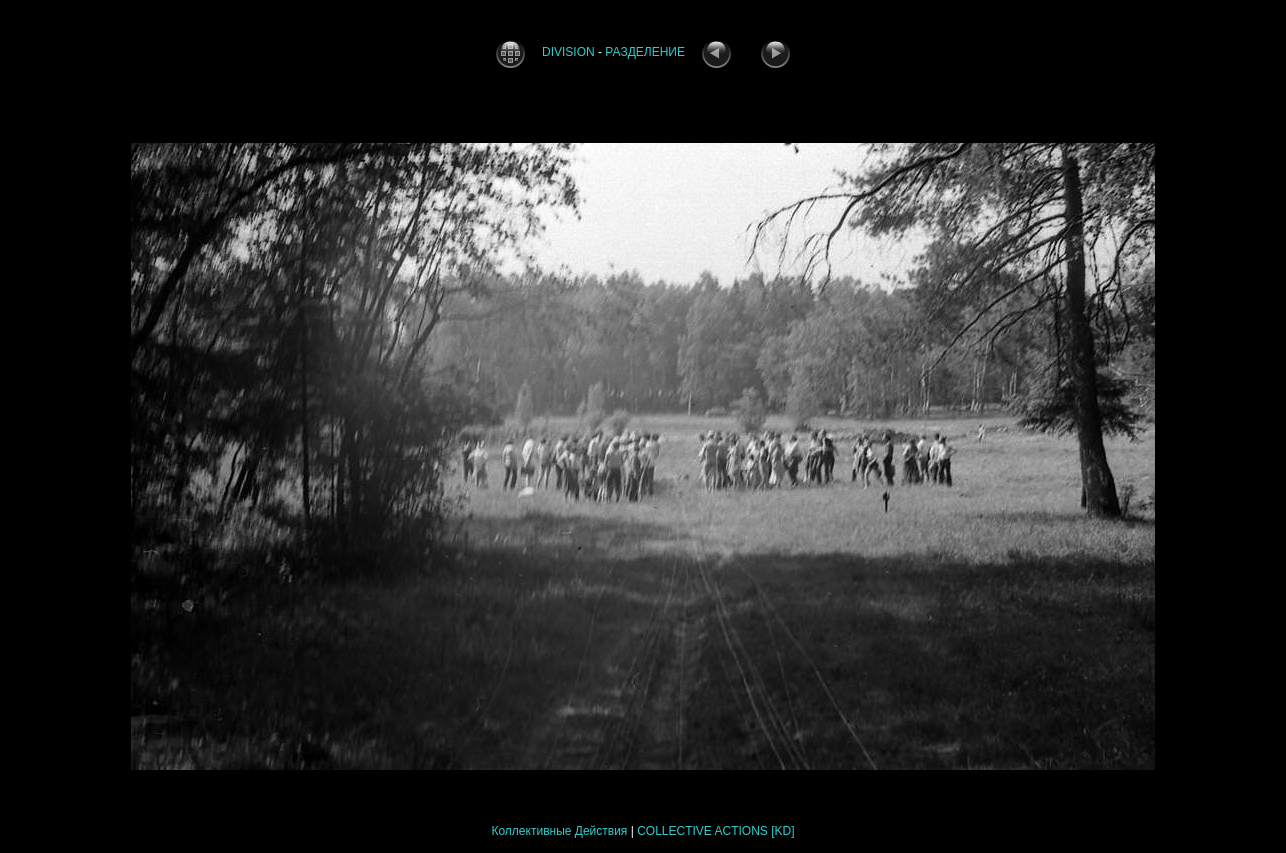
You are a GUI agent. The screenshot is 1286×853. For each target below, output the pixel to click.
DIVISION (568, 52)
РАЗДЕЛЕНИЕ (645, 52)
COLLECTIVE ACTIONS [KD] (715, 831)
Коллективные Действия (559, 831)
